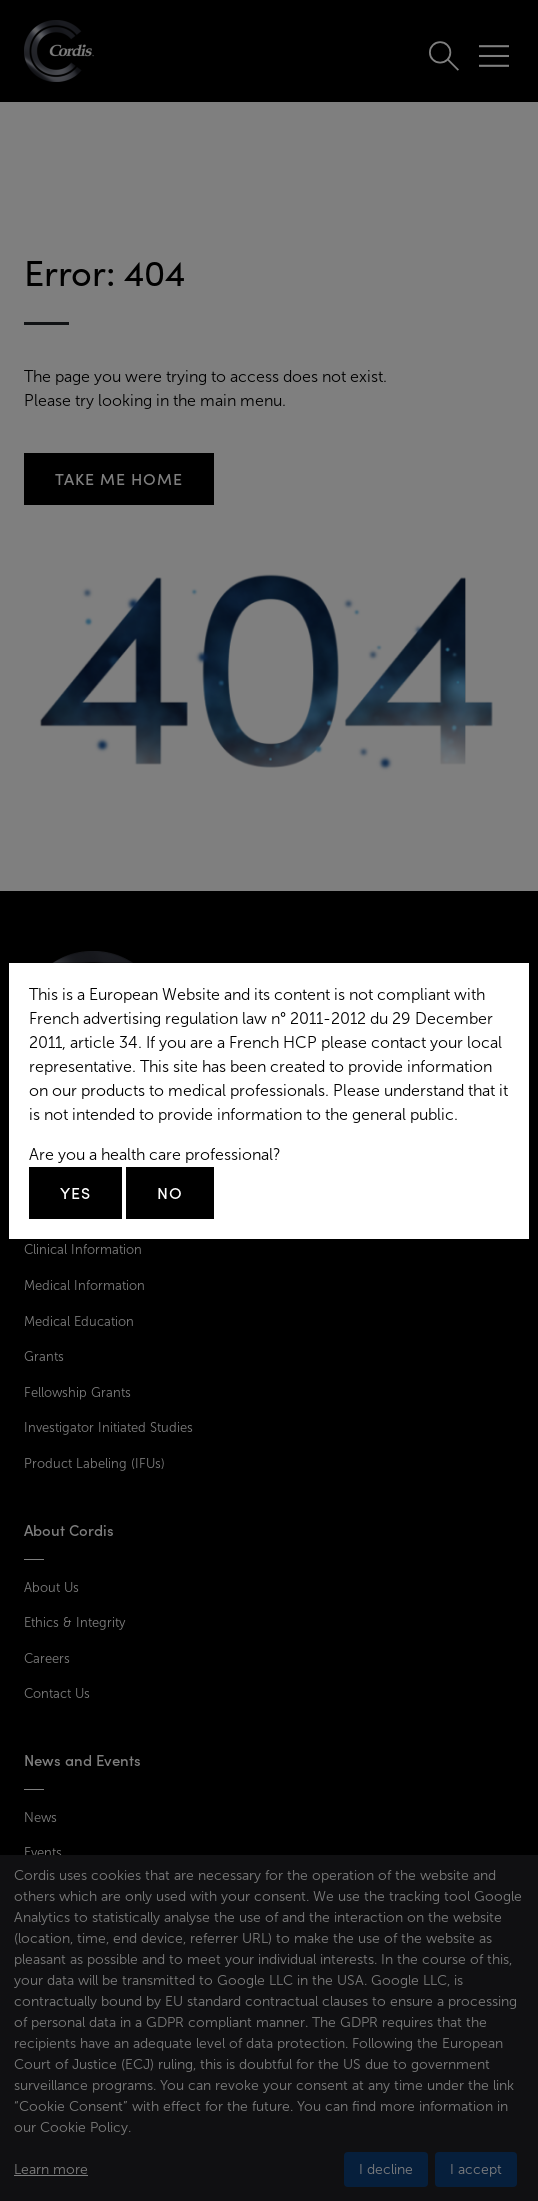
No (170, 1193)
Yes (75, 1193)
